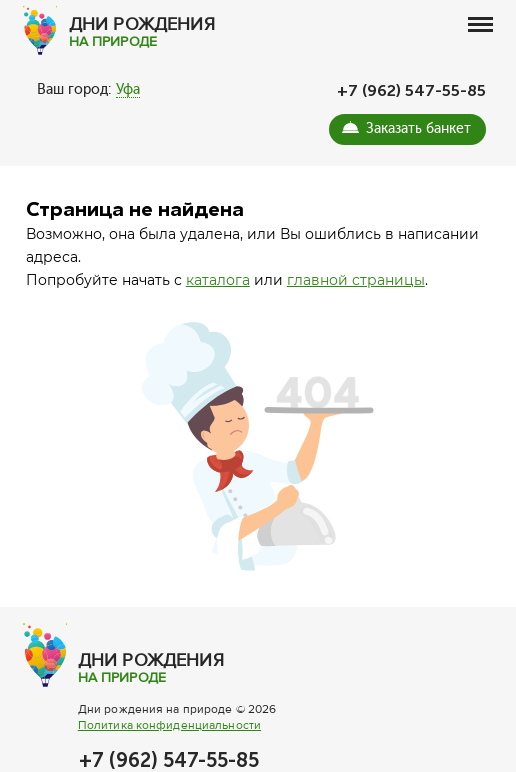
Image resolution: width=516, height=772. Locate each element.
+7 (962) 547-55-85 (411, 90)
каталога (218, 280)
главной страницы (356, 280)
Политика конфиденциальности (169, 725)
